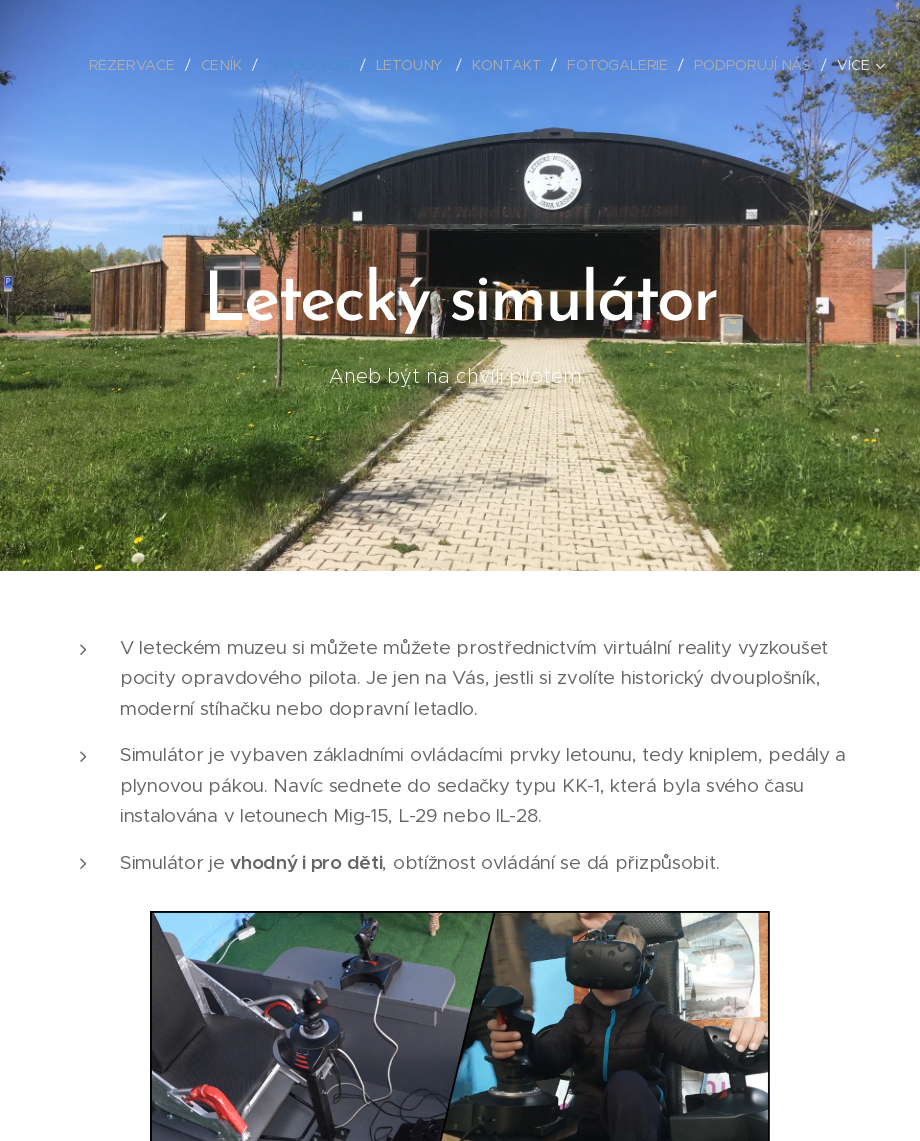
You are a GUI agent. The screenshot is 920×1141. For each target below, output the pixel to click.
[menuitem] (141, 65)
